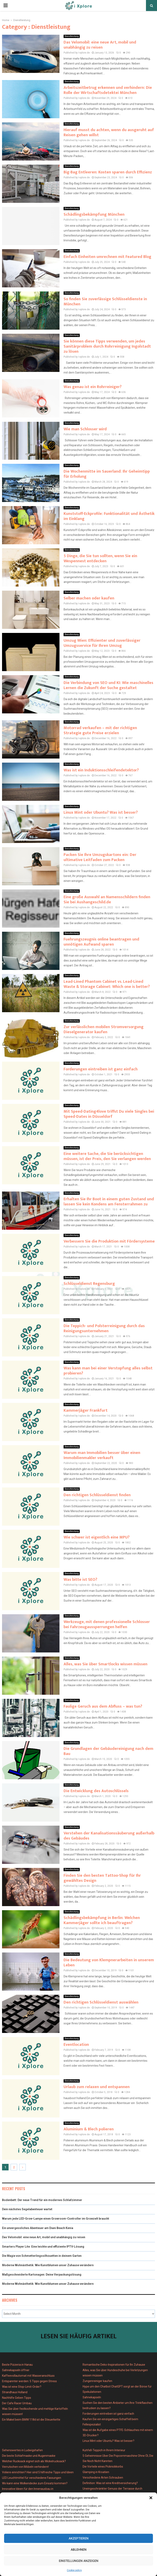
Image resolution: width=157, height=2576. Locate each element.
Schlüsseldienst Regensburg (89, 1283)
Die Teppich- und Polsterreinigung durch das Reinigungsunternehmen (104, 1328)
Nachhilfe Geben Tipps (16, 2397)
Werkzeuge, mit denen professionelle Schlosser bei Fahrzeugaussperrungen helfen (107, 1624)
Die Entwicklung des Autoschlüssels (96, 1790)
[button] (151, 2498)
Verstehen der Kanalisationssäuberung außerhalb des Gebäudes (109, 1836)
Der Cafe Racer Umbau (17, 2403)
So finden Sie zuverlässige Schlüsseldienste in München (105, 302)
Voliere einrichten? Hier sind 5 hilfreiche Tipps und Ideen (38, 2472)
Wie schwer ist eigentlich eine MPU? (96, 1537)
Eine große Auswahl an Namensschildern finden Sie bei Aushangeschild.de (107, 900)
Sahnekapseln (92, 2397)
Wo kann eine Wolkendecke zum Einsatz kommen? (34, 2483)
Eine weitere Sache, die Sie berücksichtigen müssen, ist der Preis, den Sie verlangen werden (107, 1156)
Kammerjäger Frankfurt (86, 1410)
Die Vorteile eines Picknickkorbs (103, 2466)
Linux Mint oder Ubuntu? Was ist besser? (101, 812)
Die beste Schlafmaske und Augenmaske (28, 2455)
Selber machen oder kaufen (89, 598)
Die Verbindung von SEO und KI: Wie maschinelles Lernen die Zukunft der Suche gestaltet (108, 685)
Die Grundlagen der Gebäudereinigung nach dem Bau (108, 1751)
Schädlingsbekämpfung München (94, 214)
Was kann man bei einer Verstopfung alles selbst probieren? (108, 1371)
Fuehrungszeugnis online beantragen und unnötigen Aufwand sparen (101, 942)
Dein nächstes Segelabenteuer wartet (27, 2209)
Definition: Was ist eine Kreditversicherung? (110, 2483)
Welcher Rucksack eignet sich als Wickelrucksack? (34, 2461)
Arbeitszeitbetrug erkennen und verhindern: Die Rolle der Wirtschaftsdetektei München (108, 90)
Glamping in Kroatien (96, 2472)
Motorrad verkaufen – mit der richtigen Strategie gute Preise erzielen (100, 730)
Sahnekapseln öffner (15, 2370)
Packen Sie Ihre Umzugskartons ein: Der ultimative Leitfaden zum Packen (100, 857)
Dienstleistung (72, 36)
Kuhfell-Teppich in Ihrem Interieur (104, 2450)
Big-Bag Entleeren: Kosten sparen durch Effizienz (108, 172)
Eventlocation (76, 2044)
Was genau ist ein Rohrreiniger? (92, 386)
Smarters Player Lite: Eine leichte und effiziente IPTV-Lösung (43, 2246)
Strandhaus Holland (14, 2392)
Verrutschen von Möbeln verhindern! (25, 2466)
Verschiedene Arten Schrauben (103, 2477)
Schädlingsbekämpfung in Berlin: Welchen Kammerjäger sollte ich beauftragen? (102, 1920)
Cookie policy (74, 2570)
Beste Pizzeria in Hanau (17, 2364)
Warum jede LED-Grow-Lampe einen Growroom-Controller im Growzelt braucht (55, 2218)
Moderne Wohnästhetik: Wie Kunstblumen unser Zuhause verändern (48, 2265)
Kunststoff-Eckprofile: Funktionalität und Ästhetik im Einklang (109, 516)
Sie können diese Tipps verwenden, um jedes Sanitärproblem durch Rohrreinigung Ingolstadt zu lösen (107, 346)
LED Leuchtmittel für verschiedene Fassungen (31, 2477)
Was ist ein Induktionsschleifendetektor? (101, 770)
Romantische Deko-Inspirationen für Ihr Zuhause (114, 2364)
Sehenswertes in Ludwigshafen (22, 2450)
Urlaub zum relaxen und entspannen (97, 2086)
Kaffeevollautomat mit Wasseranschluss (28, 2375)
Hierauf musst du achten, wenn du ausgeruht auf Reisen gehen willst (109, 132)
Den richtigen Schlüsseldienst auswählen (101, 2002)
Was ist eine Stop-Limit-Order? (21, 2386)
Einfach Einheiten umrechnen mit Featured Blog (107, 256)
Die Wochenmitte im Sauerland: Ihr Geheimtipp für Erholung (107, 474)
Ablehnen (78, 2549)
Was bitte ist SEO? (80, 1579)
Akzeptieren (79, 2538)
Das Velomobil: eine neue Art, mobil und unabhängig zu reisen (100, 45)
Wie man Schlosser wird (85, 429)
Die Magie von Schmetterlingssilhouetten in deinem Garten (42, 2255)
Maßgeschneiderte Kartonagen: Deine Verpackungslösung (41, 2274)
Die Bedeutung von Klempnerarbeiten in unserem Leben (109, 1963)
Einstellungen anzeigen (78, 2561)
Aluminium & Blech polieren (89, 2129)
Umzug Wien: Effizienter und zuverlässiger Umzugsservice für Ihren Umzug (102, 643)
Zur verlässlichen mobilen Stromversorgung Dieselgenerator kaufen (104, 1029)
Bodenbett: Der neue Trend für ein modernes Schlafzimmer (42, 2200)
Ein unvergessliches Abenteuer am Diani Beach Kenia (37, 2228)
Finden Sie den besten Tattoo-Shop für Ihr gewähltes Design (102, 1878)
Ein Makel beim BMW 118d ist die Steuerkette (31, 2419)
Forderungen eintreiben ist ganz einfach (101, 1069)
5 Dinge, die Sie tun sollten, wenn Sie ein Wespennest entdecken (100, 558)
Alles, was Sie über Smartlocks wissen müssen (105, 1664)
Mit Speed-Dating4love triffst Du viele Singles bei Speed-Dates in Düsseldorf (109, 1114)
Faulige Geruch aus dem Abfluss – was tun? (103, 1706)
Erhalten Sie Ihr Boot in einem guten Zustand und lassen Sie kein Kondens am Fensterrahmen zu (109, 1202)
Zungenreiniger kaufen (97, 2381)
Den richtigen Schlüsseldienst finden (97, 1495)
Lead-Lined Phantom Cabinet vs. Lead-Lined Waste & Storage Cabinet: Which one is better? (107, 984)
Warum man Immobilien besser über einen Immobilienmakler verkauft (102, 1455)
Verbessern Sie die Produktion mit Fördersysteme (109, 1241)
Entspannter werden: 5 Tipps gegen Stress (29, 2381)
